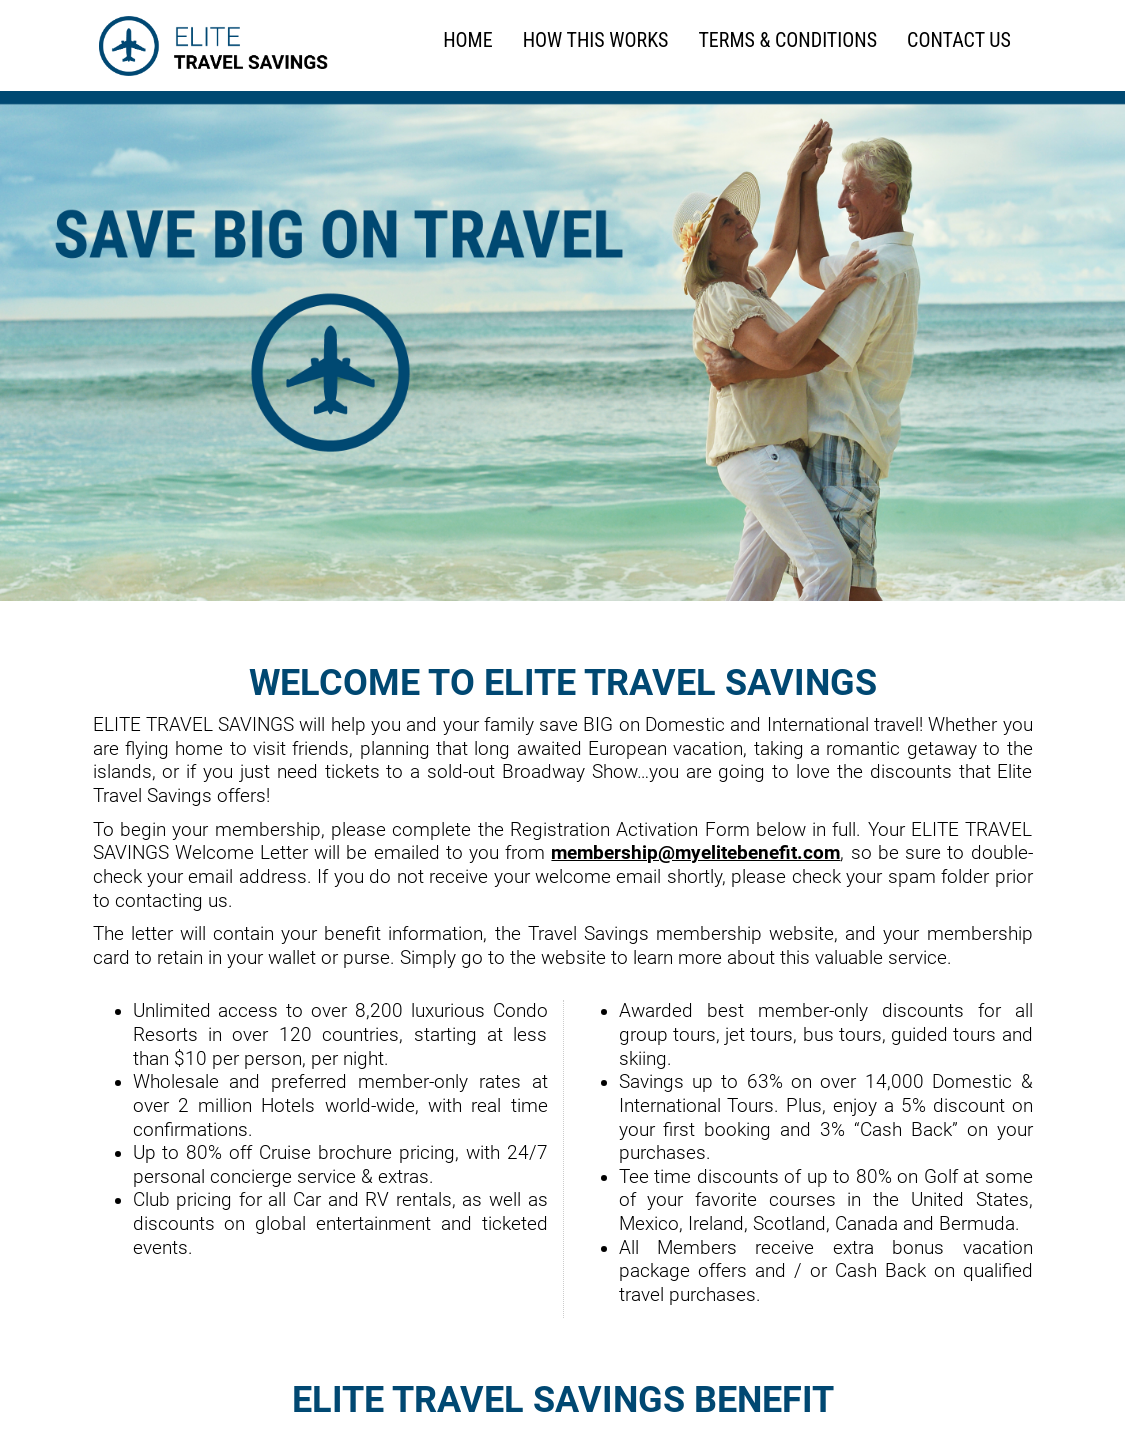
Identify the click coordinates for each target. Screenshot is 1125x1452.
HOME (467, 40)
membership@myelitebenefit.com (695, 853)
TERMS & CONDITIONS (787, 40)
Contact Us (959, 40)
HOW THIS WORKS (596, 40)
